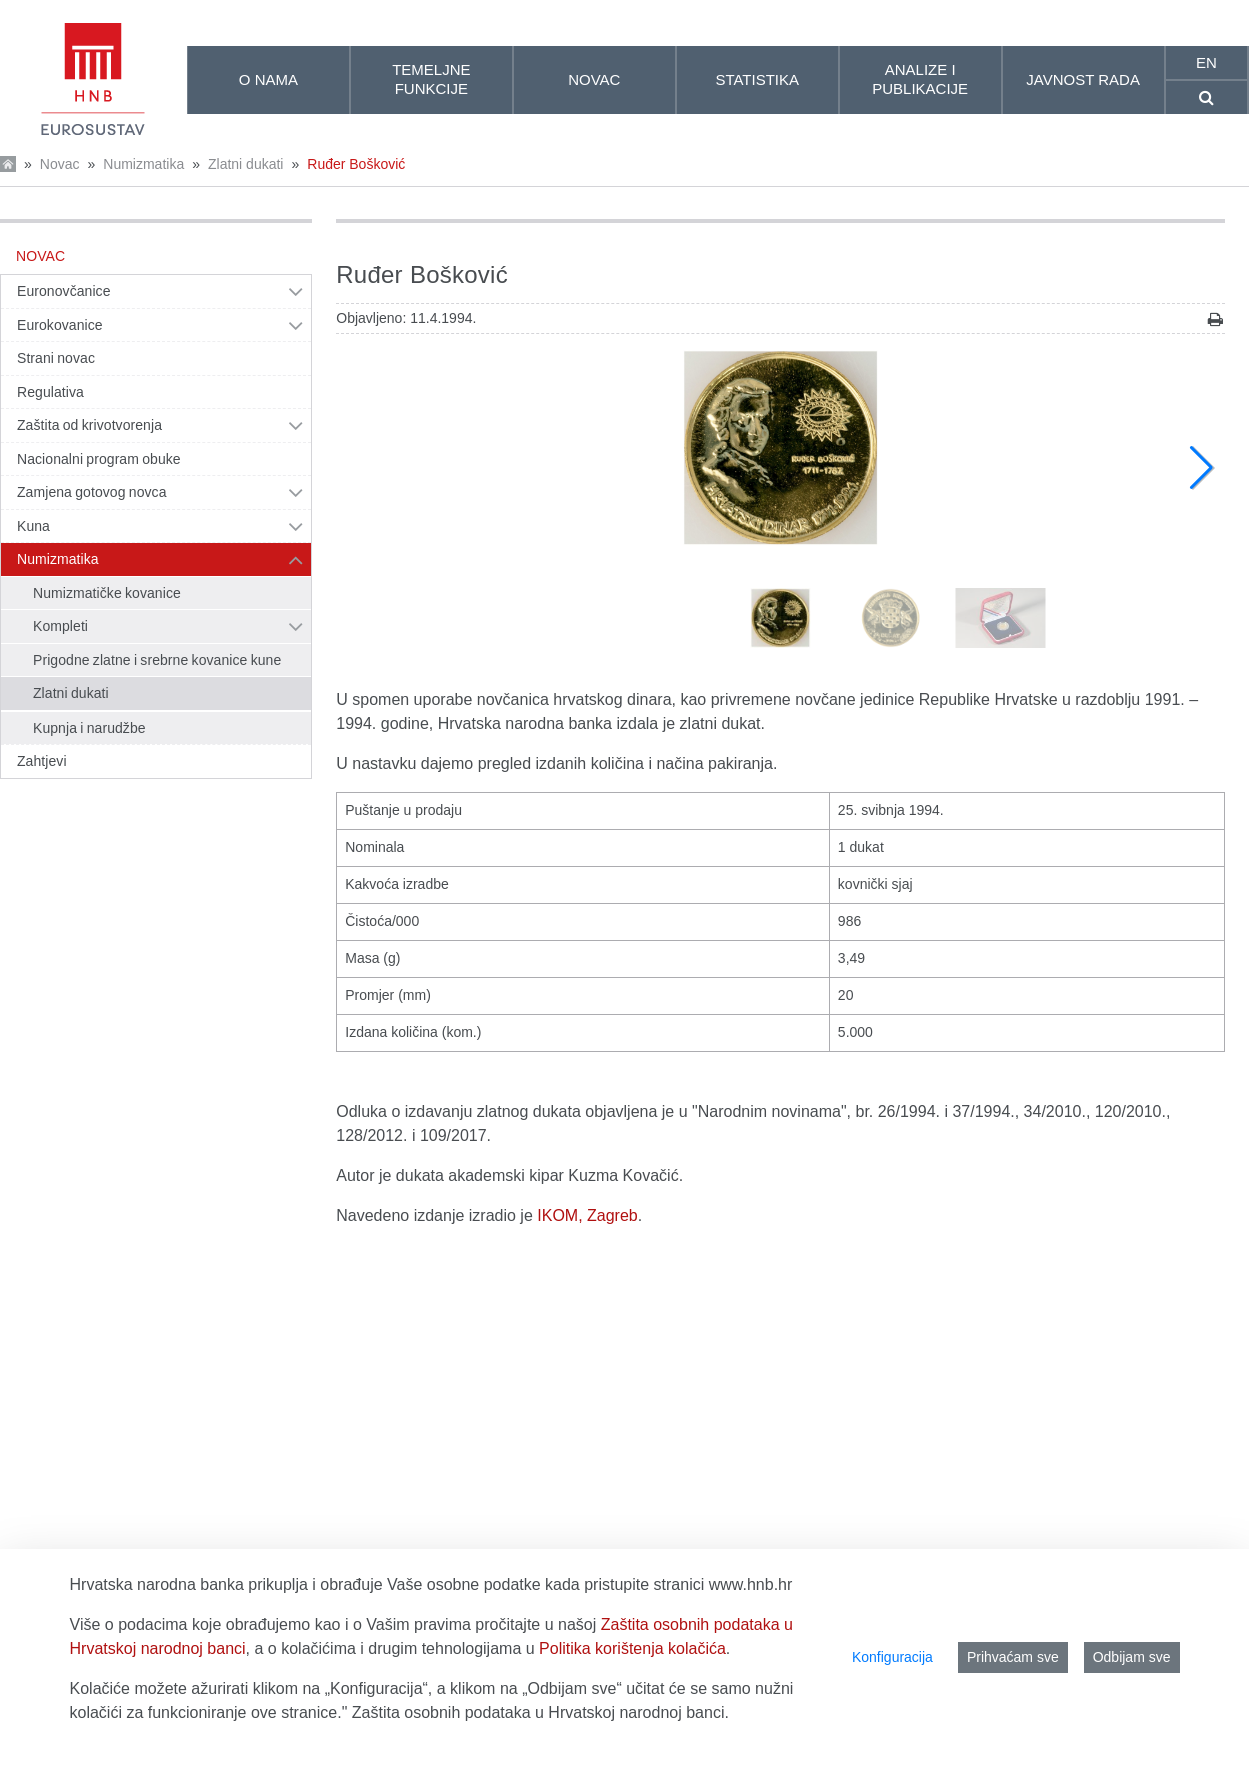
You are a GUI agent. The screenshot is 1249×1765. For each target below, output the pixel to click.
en (1206, 62)
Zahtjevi (42, 761)
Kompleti (60, 626)
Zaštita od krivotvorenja (89, 425)
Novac (60, 164)
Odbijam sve (1132, 1657)
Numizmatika (143, 164)
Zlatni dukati (245, 164)
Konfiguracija (892, 1657)
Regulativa (50, 392)
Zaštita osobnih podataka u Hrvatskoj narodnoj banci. (540, 1712)
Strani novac (56, 358)
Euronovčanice (64, 291)
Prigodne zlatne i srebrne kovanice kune (157, 660)
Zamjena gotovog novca (92, 492)
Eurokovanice (60, 325)
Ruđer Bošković (356, 164)
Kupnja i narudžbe (89, 728)
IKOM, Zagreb (587, 1215)
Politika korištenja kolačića (632, 1648)
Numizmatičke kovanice (107, 593)
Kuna (33, 526)
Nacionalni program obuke (99, 459)
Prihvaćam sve (1013, 1657)
